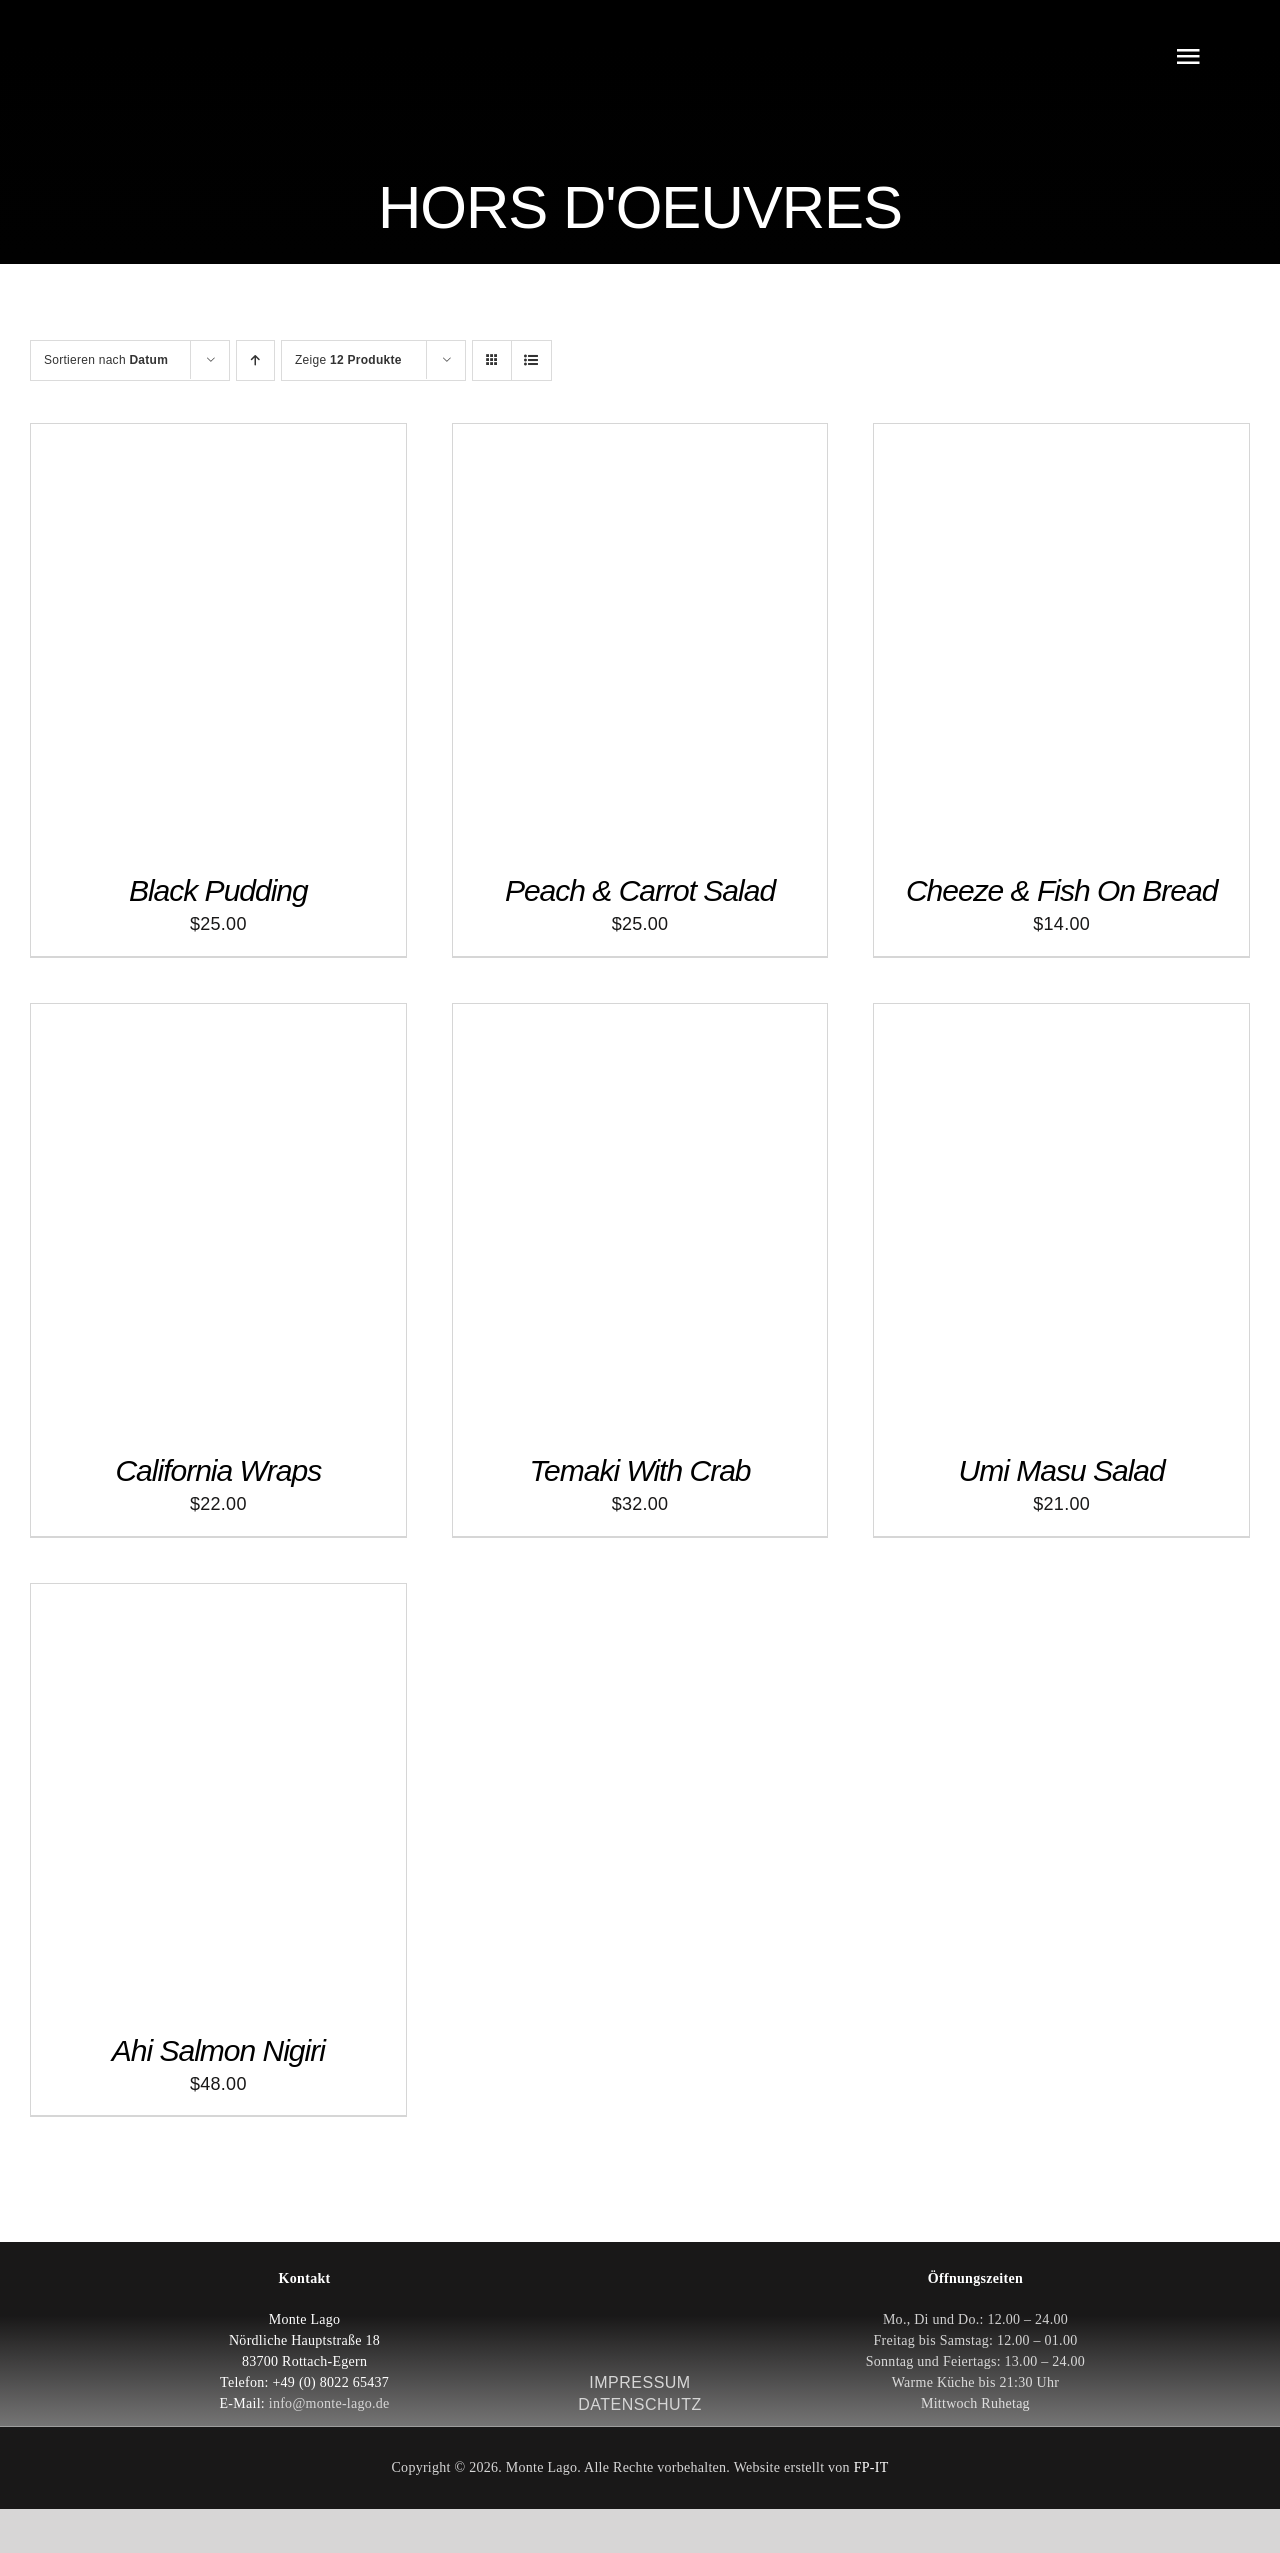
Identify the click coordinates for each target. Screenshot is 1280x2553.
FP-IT (871, 2467)
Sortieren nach (106, 360)
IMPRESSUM (639, 2382)
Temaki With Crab (639, 1470)
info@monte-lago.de (329, 2403)
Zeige (348, 360)
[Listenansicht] (531, 360)
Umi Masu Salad (1062, 1470)
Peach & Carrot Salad (640, 890)
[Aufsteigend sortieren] (255, 360)
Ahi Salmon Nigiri (218, 2050)
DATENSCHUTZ (639, 2404)
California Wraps (218, 1470)
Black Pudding (218, 890)
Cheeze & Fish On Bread (1062, 890)
